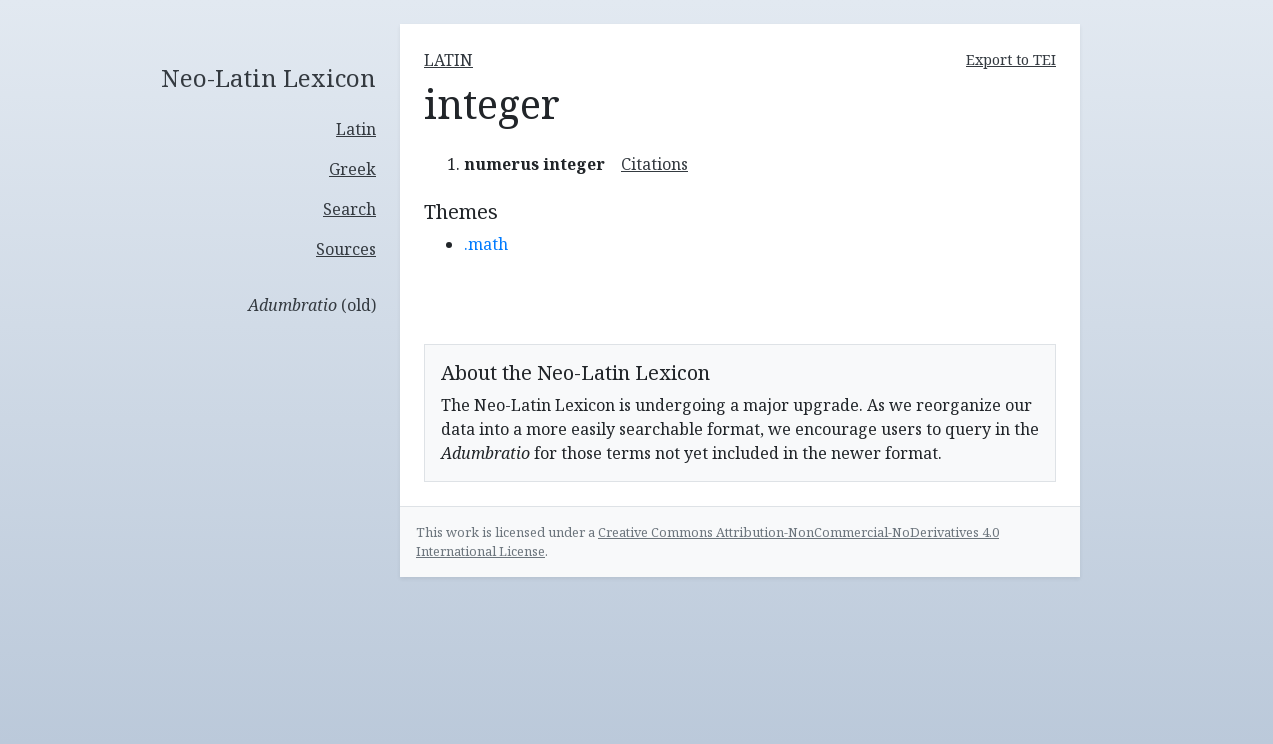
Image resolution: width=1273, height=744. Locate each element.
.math (486, 244)
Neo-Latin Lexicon (268, 78)
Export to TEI (1011, 59)
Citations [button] (654, 164)
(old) (312, 305)
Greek (352, 169)
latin (448, 60)
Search (349, 209)
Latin (356, 129)
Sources (346, 249)
